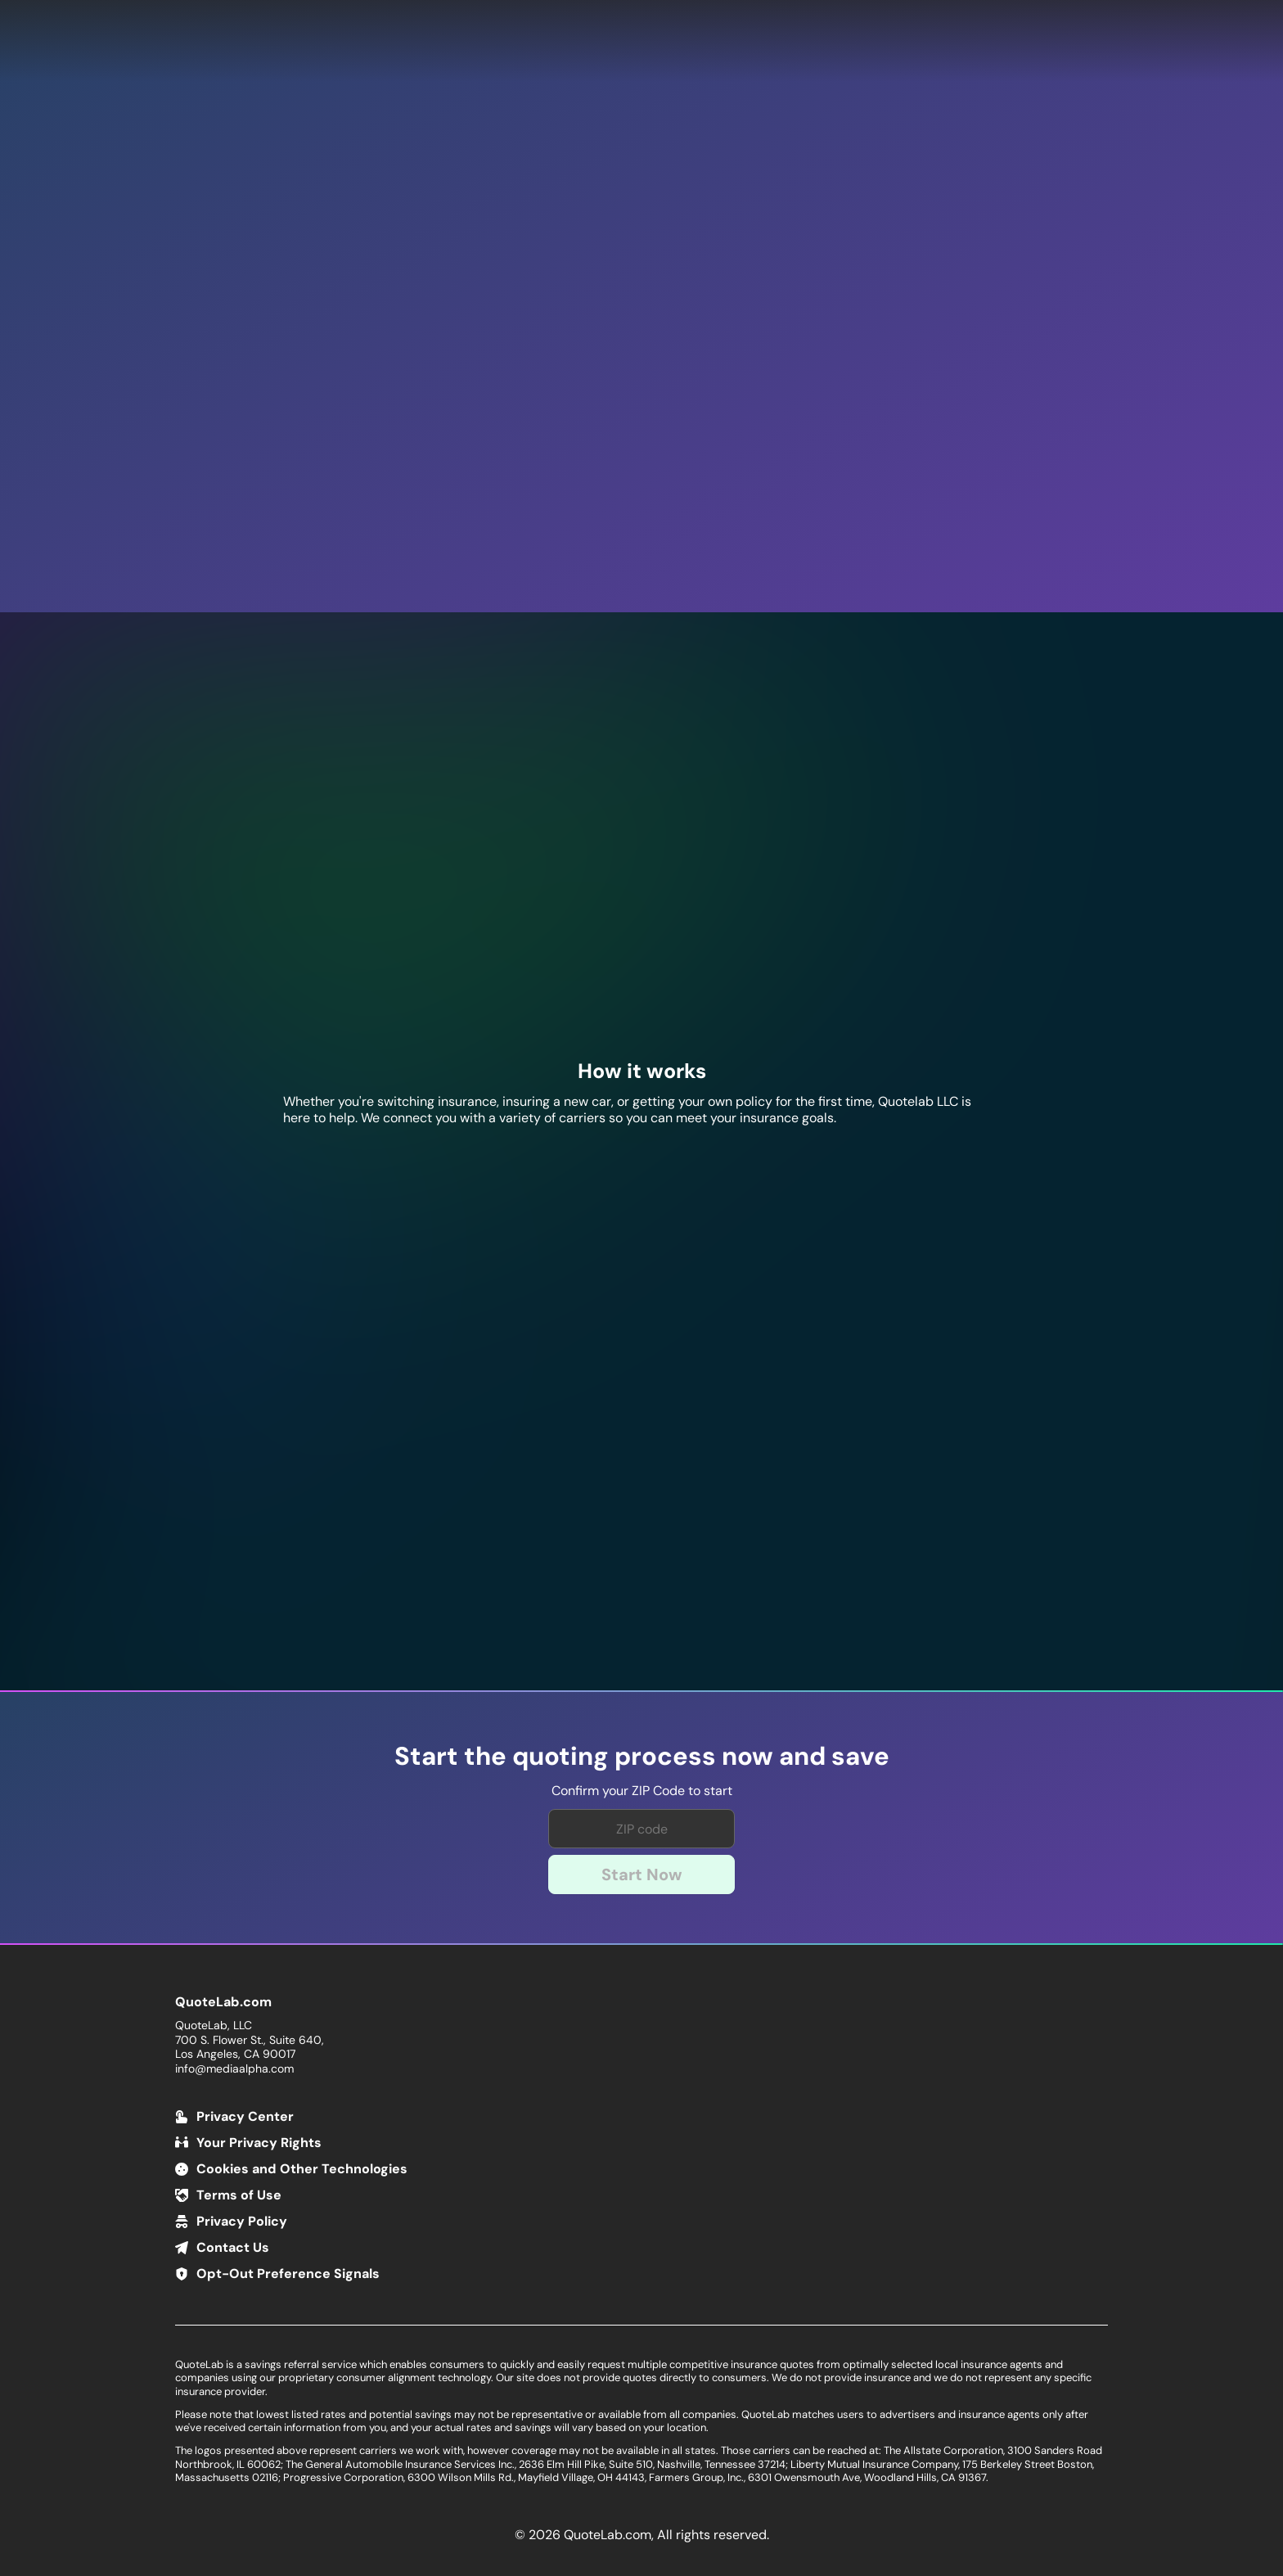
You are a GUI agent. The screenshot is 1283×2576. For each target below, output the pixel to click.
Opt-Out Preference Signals (288, 2273)
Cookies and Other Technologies (301, 2168)
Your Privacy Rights (259, 2142)
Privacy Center (245, 2116)
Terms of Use (238, 2195)
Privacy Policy (241, 2221)
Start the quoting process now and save (641, 1757)
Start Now (641, 1874)
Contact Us (232, 2247)
